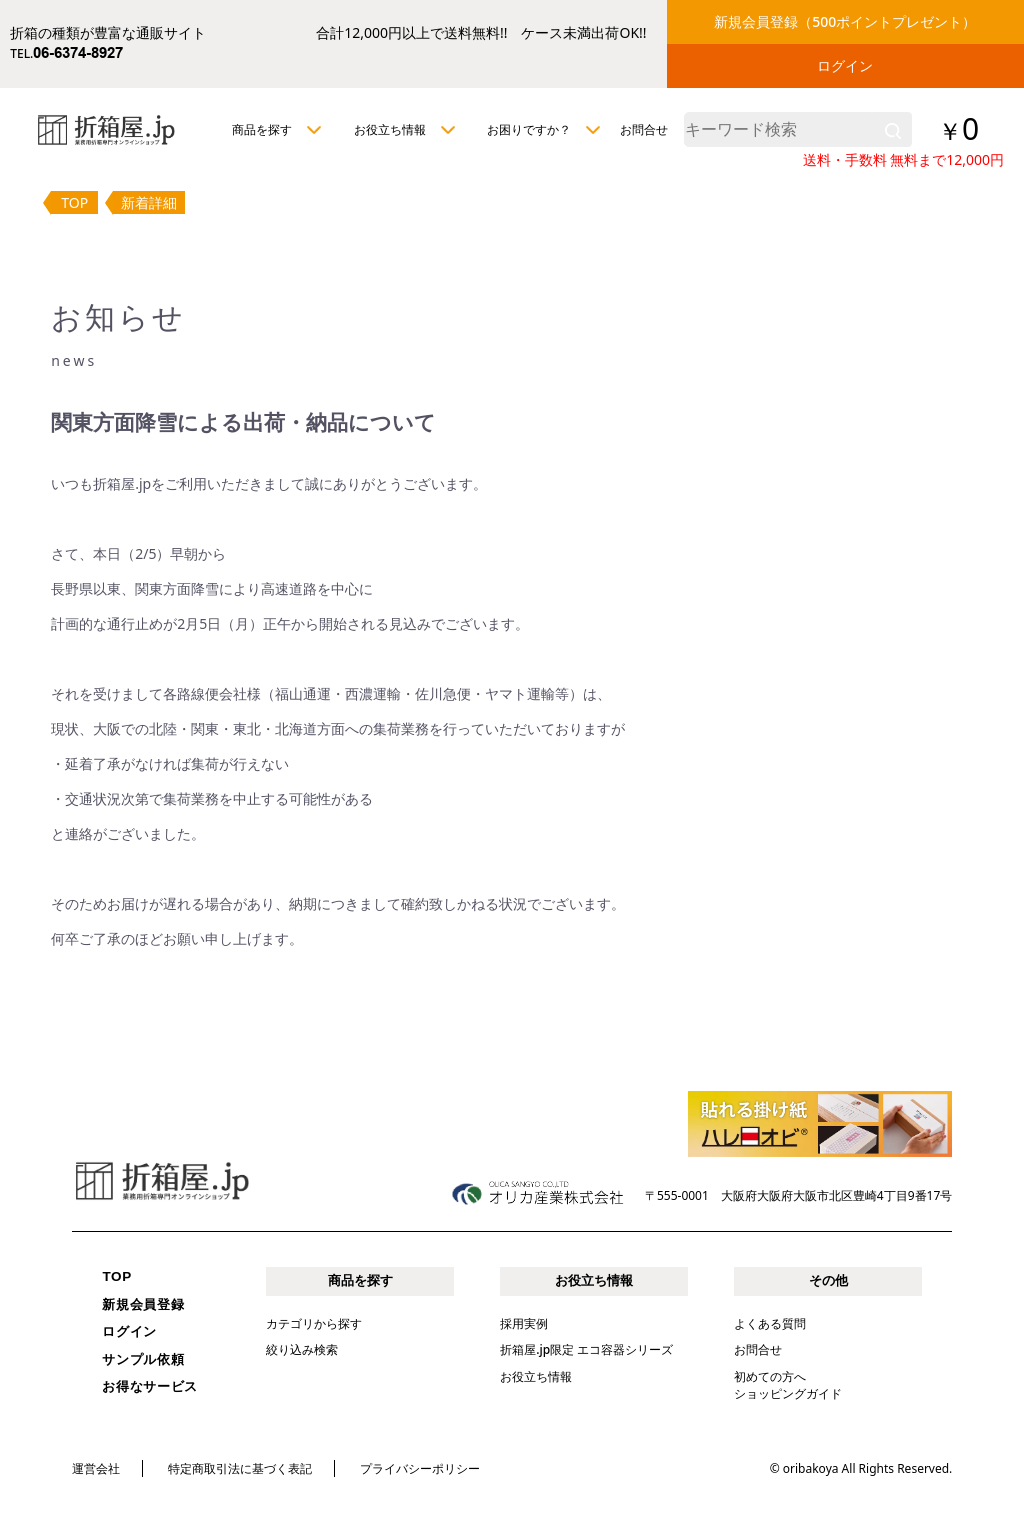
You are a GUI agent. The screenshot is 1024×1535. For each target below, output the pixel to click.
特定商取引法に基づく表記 (240, 1468)
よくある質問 (770, 1323)
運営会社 (96, 1468)
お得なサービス (150, 1386)
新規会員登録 (143, 1304)
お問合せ (644, 129)
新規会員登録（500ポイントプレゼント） (845, 21)
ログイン (845, 65)
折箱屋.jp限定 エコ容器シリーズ (586, 1349)
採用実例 (524, 1323)
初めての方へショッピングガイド (788, 1385)
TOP (74, 202)
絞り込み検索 (302, 1349)
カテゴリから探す (314, 1323)
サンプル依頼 (143, 1359)
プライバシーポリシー (420, 1468)
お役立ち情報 (536, 1376)
